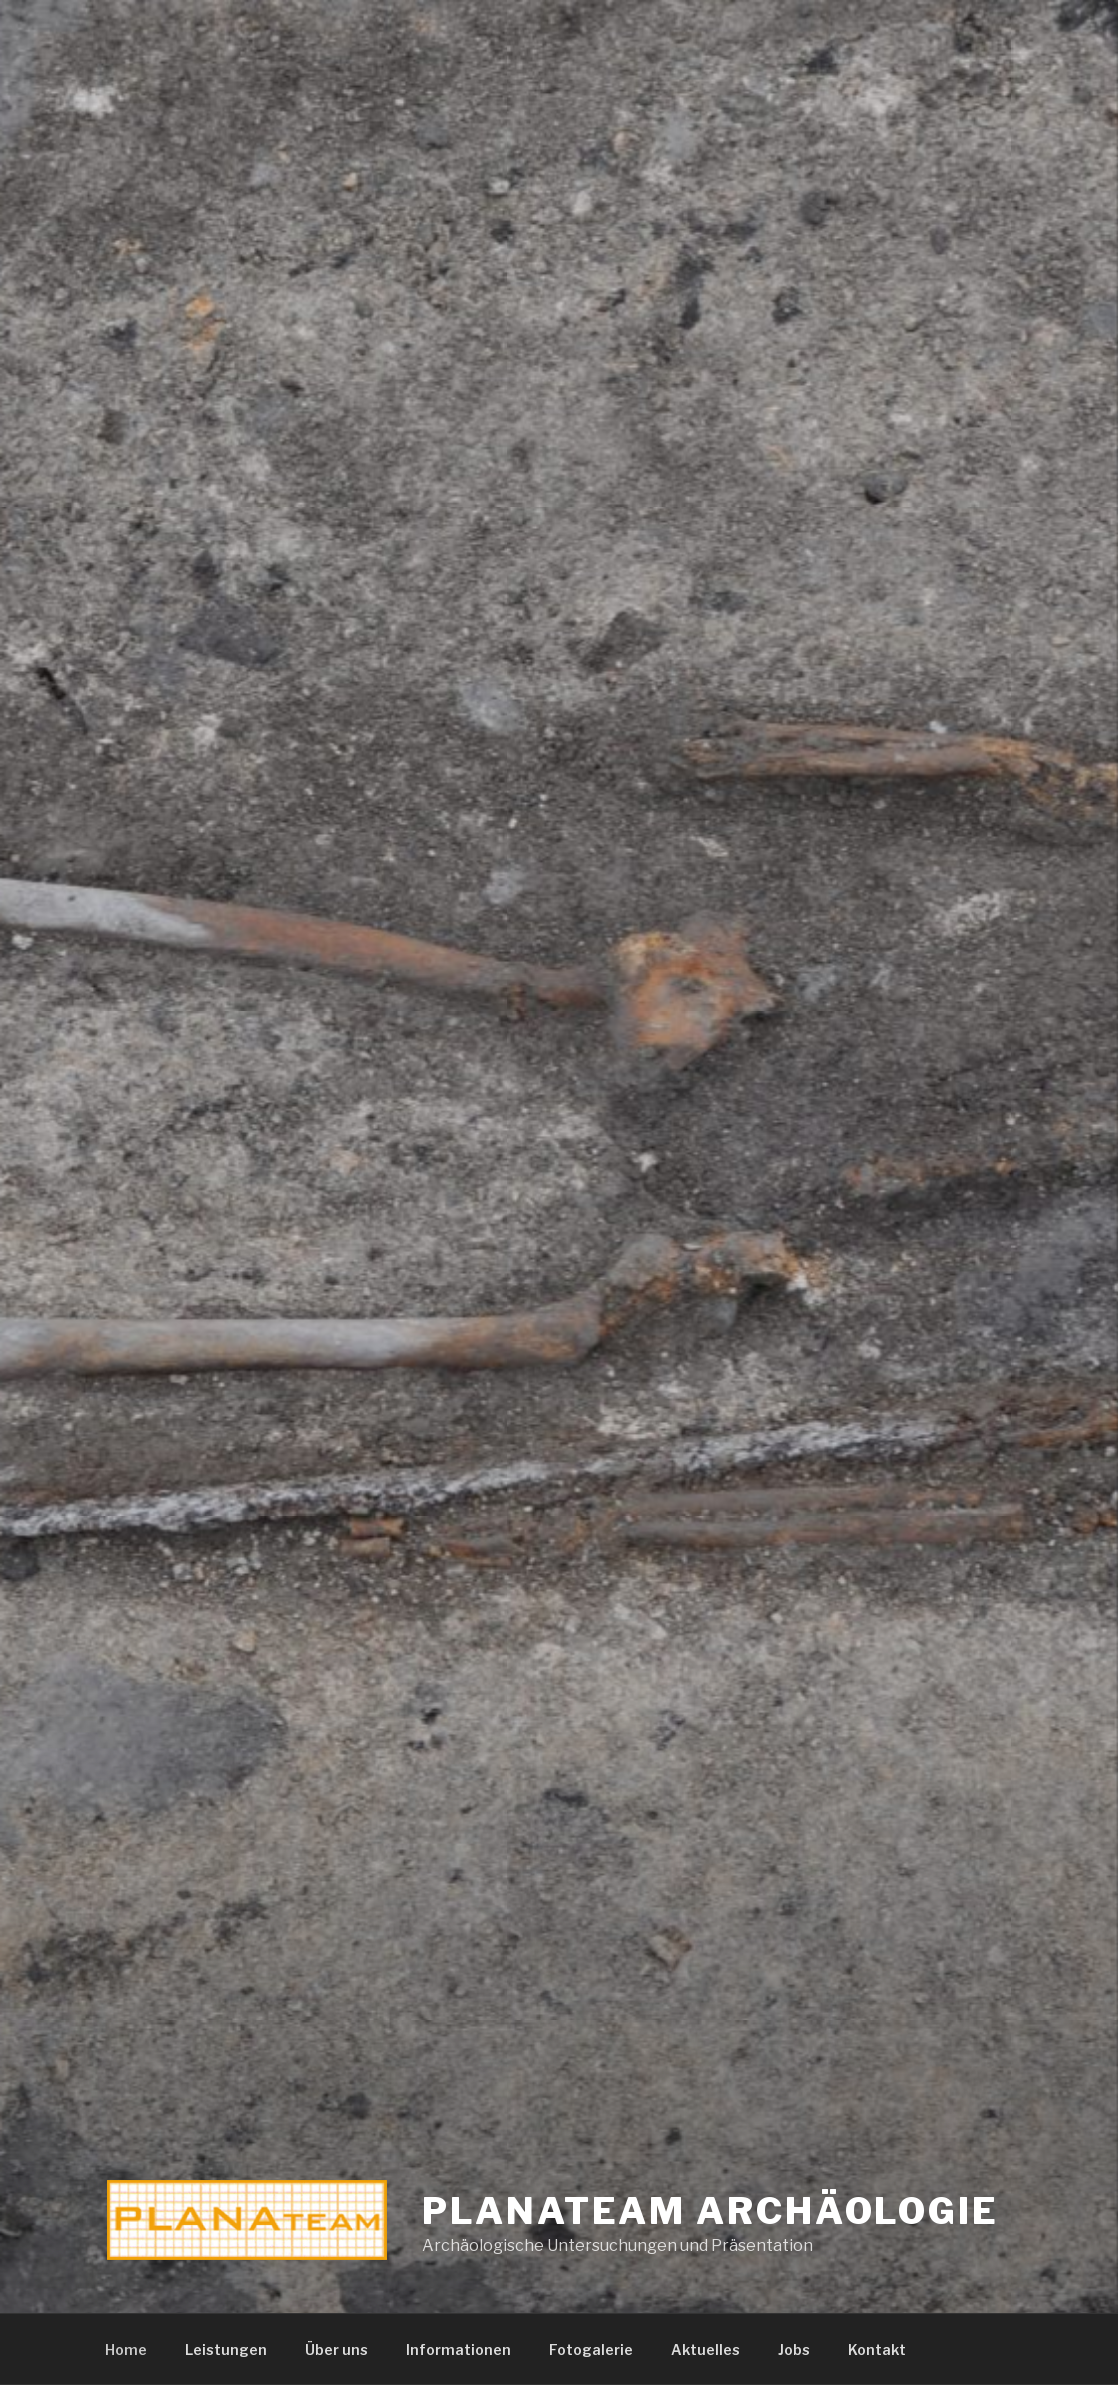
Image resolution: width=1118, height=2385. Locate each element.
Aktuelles (705, 2349)
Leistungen (226, 2349)
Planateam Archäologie (710, 2211)
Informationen (458, 2349)
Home (126, 2349)
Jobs (794, 2349)
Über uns (336, 2349)
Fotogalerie (591, 2349)
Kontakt (877, 2349)
